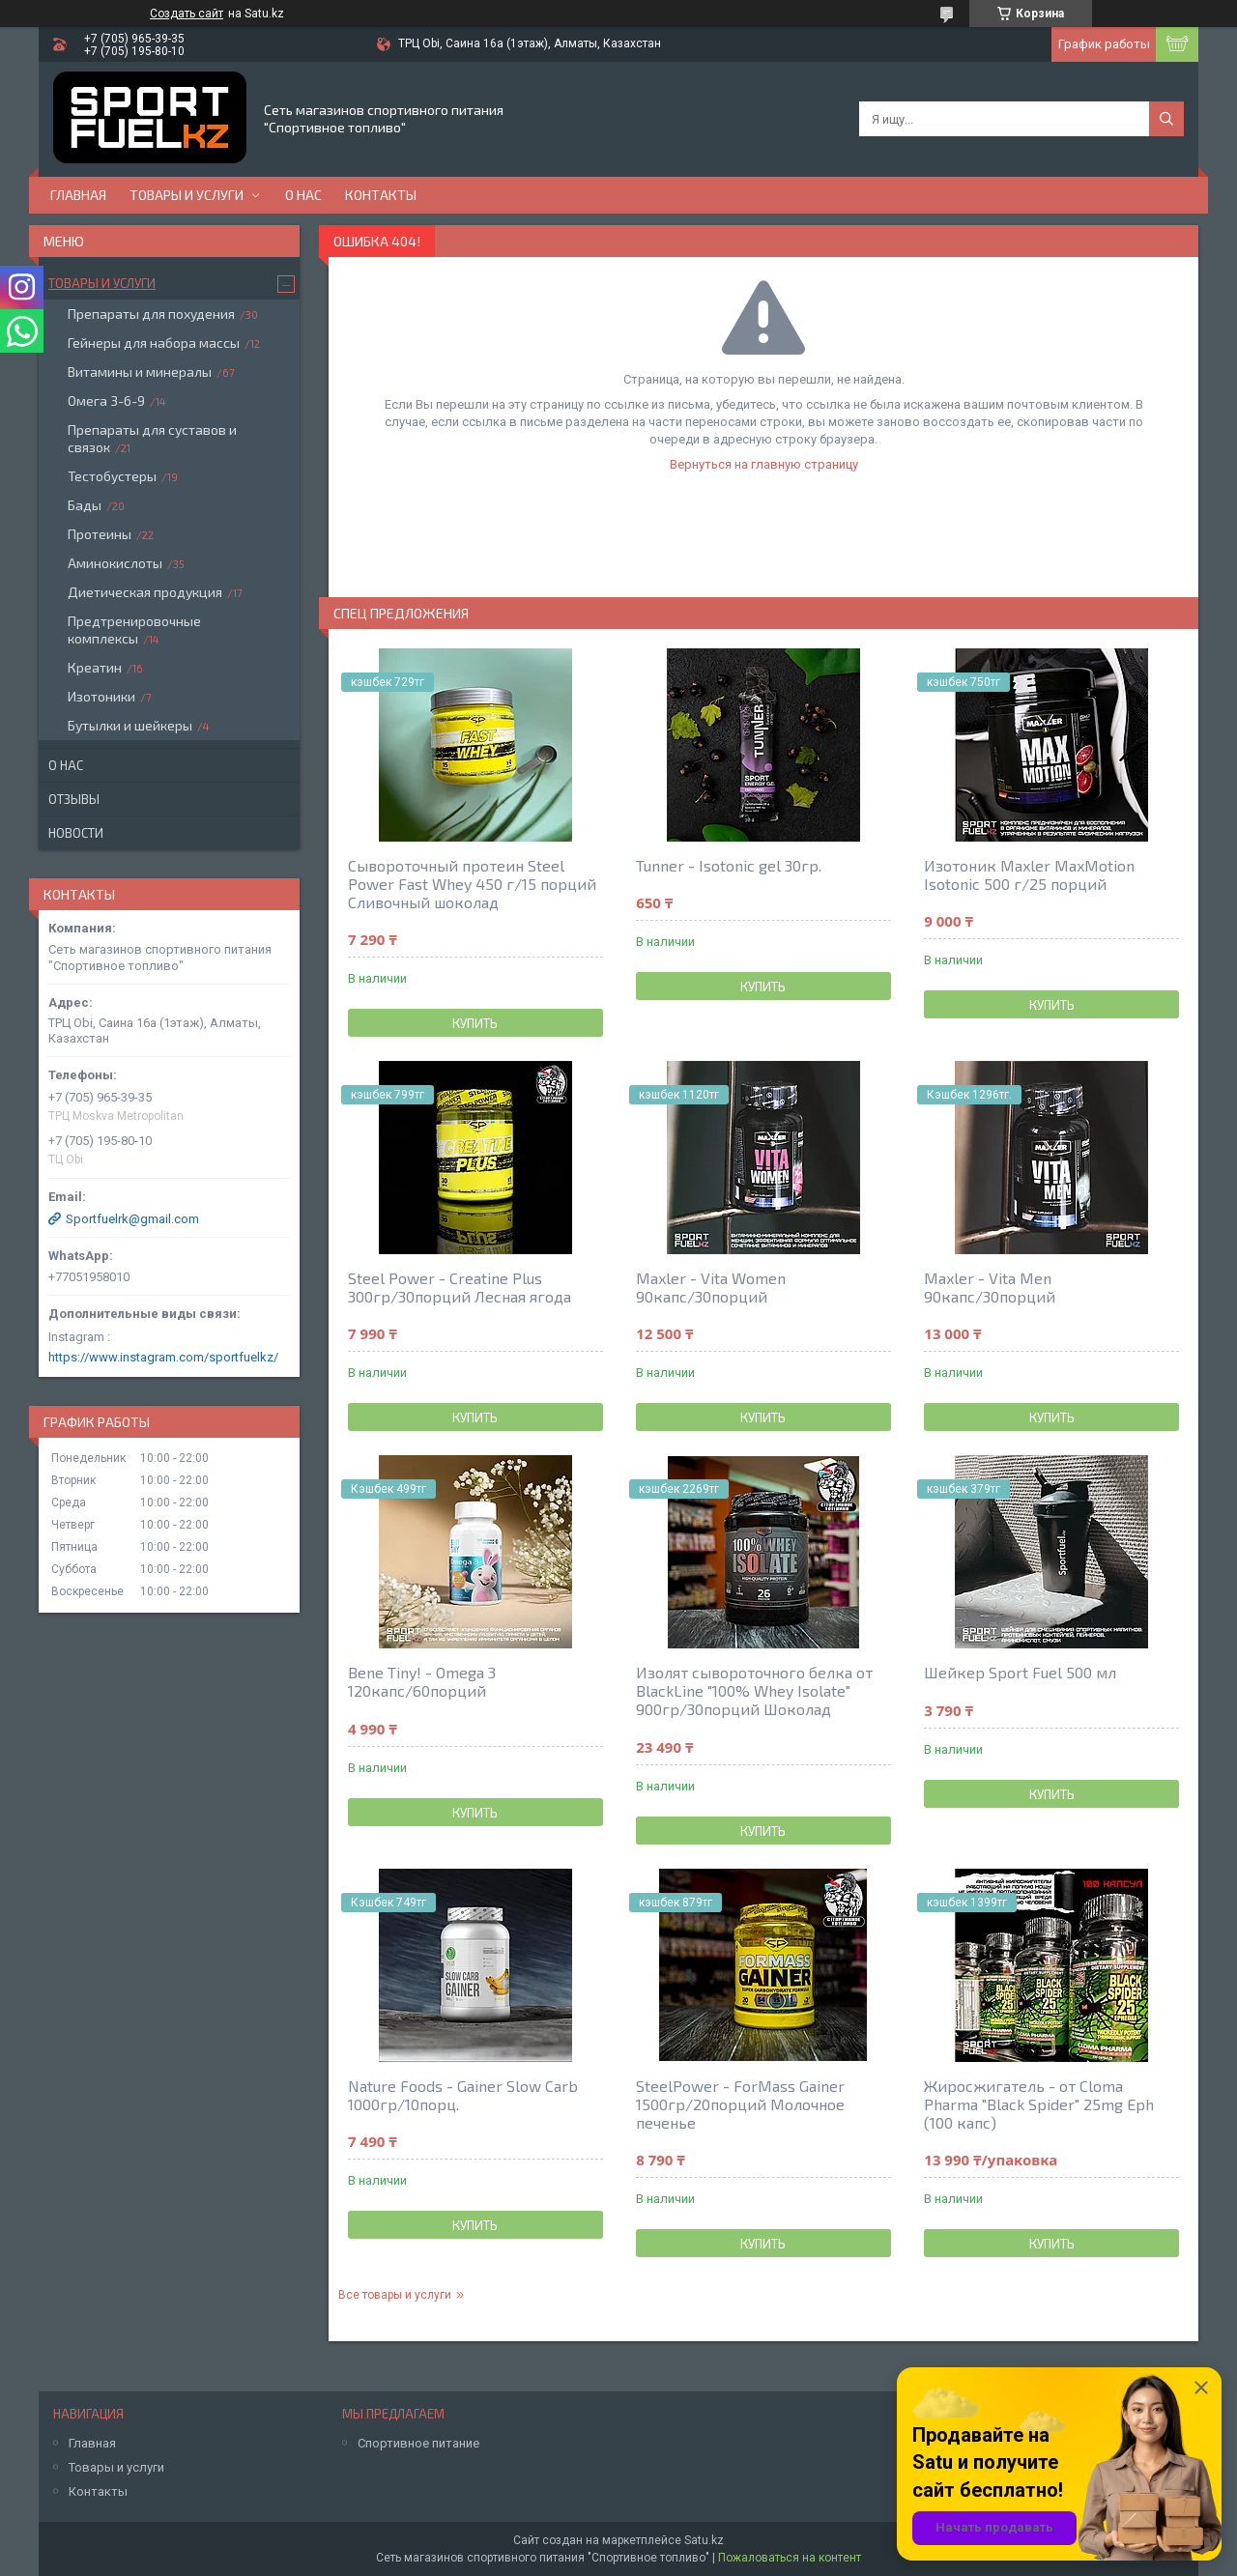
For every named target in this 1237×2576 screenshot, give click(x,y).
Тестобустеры (112, 476)
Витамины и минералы (140, 371)
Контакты (381, 194)
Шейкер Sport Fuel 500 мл (1020, 1672)
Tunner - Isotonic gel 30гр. (728, 865)
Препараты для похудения (151, 313)
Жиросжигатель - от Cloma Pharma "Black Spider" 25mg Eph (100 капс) (1039, 2104)
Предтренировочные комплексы (134, 629)
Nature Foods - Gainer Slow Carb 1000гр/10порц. (463, 2094)
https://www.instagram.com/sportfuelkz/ (163, 1357)
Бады (84, 505)
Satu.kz (704, 2540)
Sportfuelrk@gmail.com (132, 1219)
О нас (303, 194)
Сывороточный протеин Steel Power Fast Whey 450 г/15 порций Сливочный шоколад (472, 883)
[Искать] (1166, 118)
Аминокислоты (115, 563)
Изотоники (101, 696)
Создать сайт (186, 13)
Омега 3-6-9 (106, 400)
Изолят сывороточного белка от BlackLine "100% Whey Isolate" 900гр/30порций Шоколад (754, 1690)
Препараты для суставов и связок (152, 438)
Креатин (95, 667)
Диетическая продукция (145, 592)
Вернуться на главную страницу (764, 464)
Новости (75, 833)
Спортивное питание (418, 2443)
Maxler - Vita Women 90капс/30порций (711, 1287)
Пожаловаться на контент (789, 2557)
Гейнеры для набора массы (154, 342)
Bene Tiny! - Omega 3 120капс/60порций (422, 1681)
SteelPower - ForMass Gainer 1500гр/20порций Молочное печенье (740, 2104)
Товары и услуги (186, 194)
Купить (475, 1023)
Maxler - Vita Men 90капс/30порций (989, 1287)
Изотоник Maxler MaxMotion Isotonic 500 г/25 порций (1029, 874)
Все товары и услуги (394, 2295)
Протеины (99, 534)
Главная (78, 194)
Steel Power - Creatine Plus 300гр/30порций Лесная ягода (459, 1287)
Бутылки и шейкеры (130, 725)
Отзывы (74, 799)
